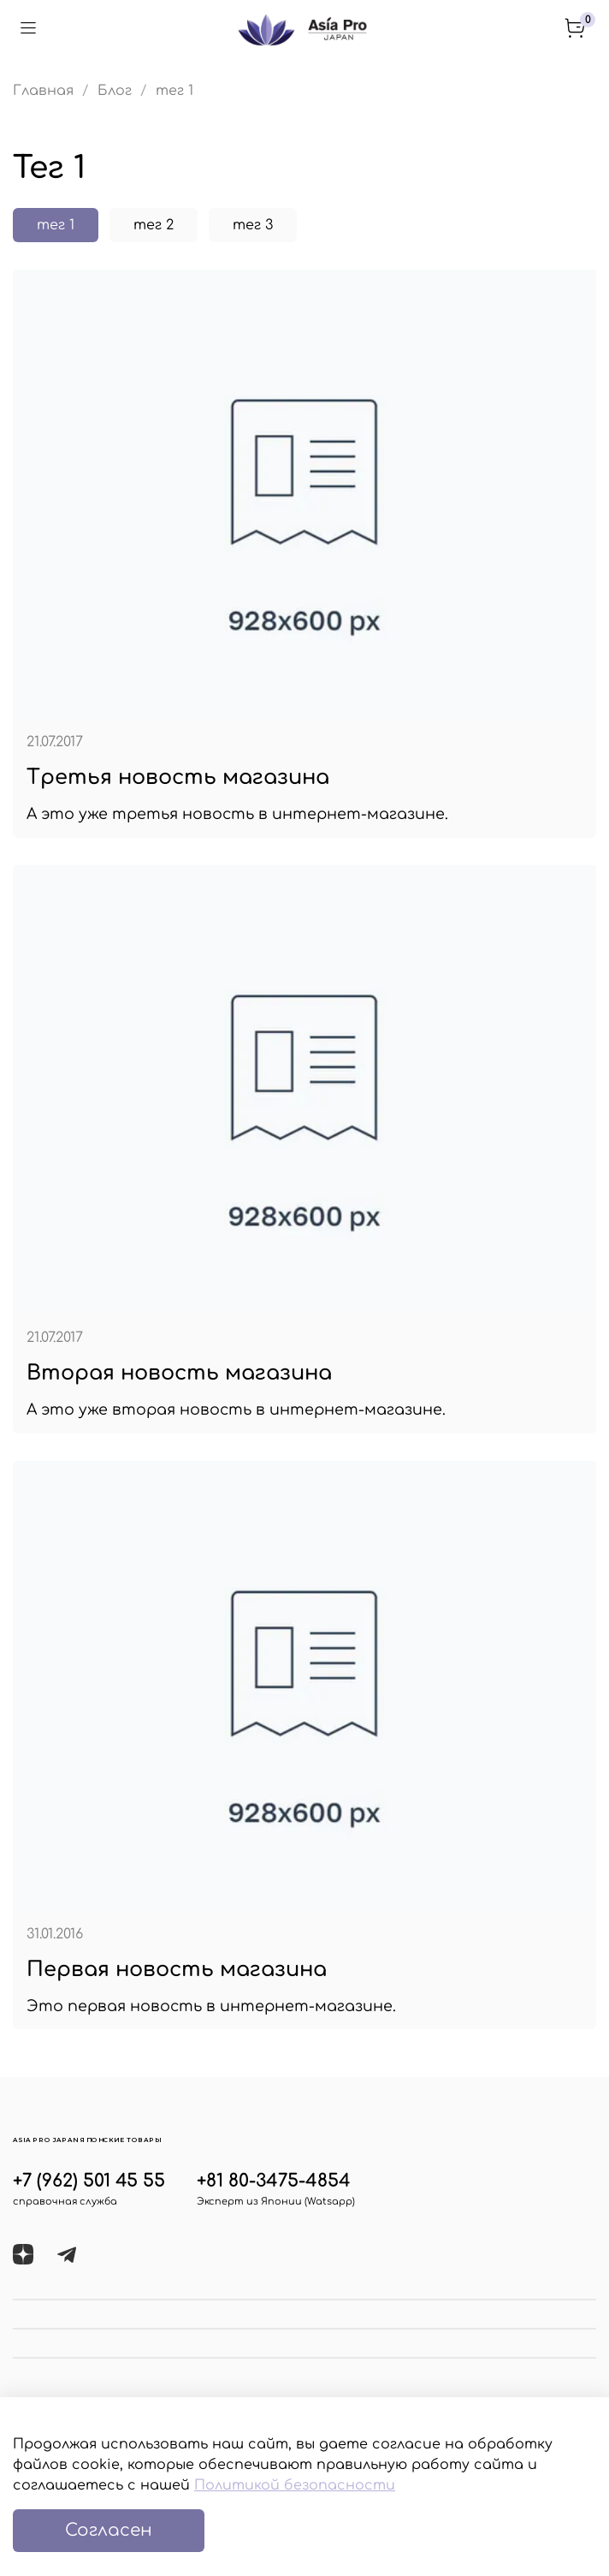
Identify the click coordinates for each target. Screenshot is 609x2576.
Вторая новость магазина (179, 1373)
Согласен (108, 2530)
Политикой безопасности (294, 2485)
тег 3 (253, 225)
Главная (43, 90)
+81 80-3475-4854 (274, 2181)
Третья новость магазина (178, 777)
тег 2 (153, 225)
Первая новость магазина (177, 1969)
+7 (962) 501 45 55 (89, 2181)
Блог (115, 90)
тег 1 (55, 225)
